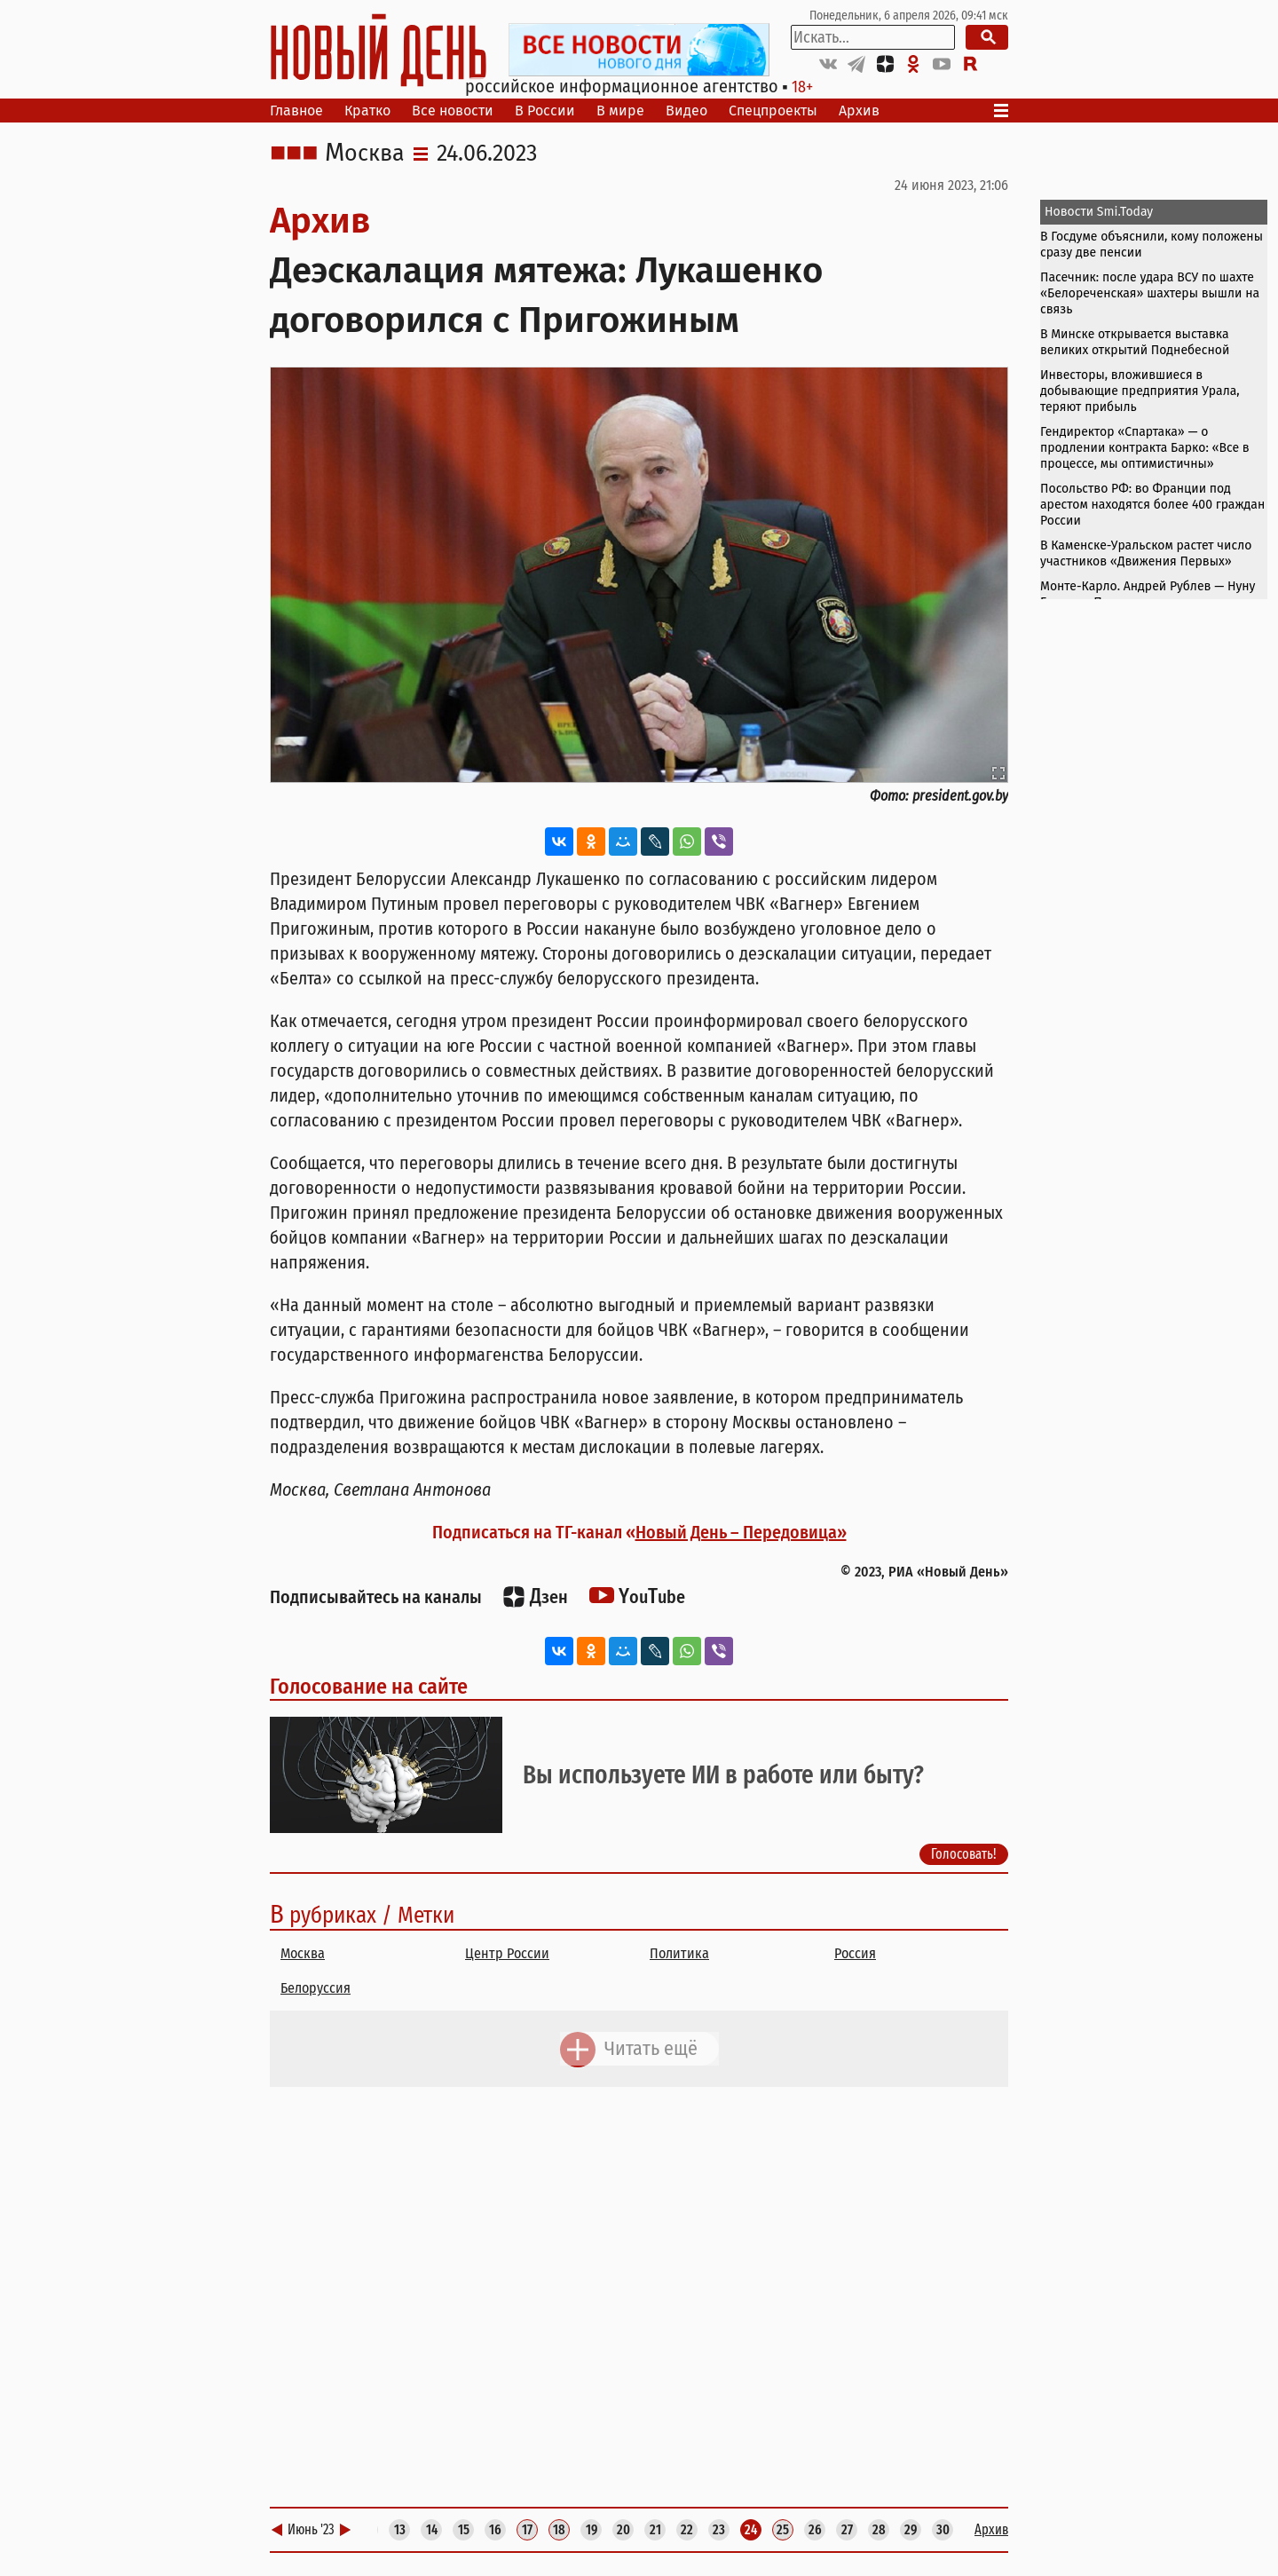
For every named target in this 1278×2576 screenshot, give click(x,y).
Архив (859, 110)
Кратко (367, 110)
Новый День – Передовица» (741, 1532)
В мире (620, 110)
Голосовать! (964, 1853)
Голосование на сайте (369, 1686)
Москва (365, 153)
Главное (296, 110)
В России (545, 110)
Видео (686, 110)
